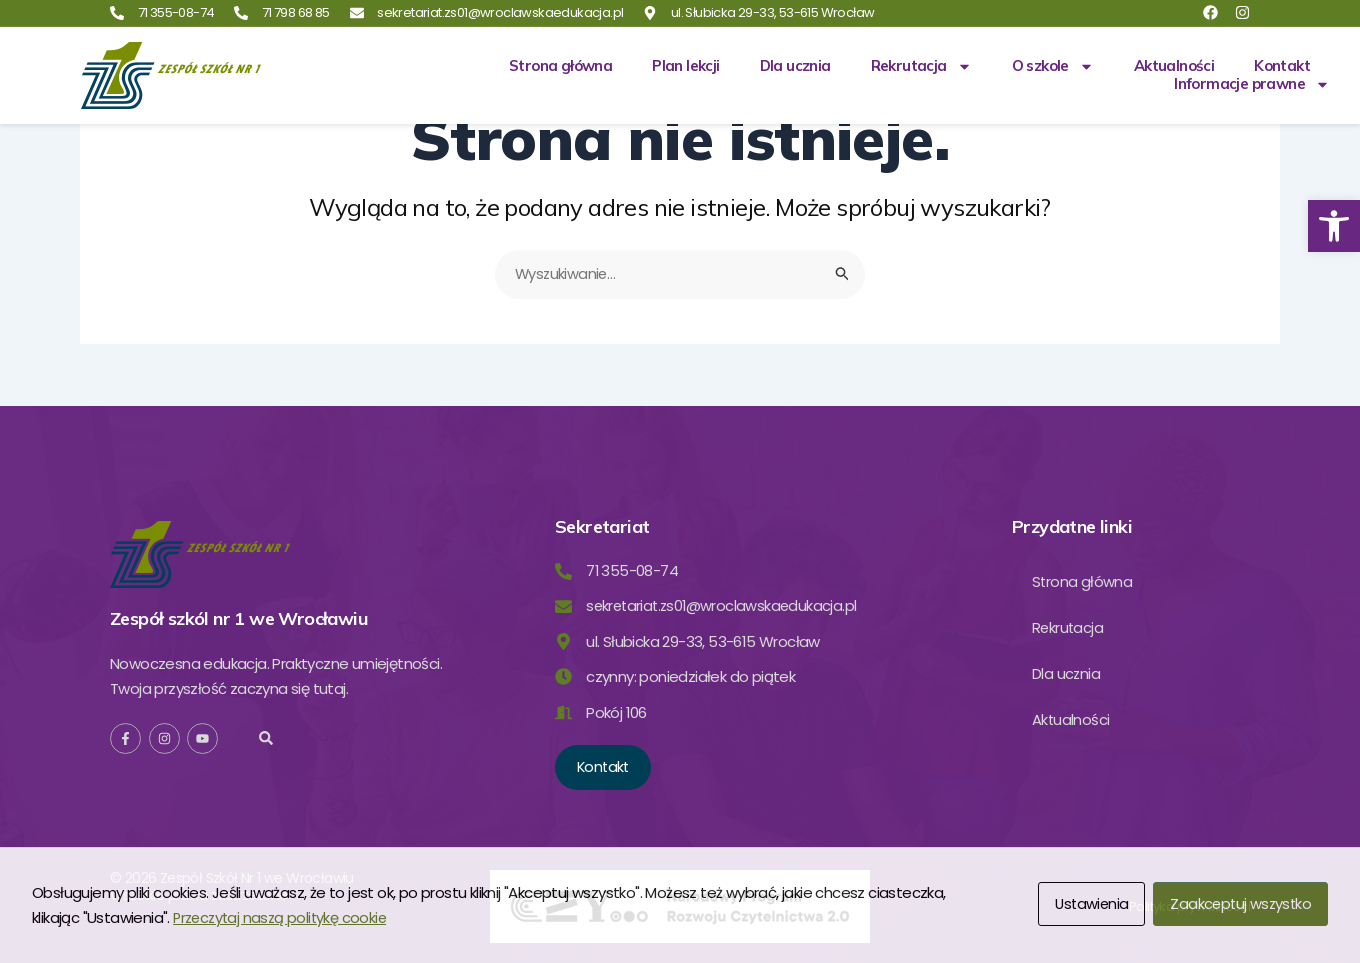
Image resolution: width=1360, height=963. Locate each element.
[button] (266, 737)
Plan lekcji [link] (685, 66)
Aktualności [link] (1174, 66)
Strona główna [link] (560, 66)
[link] (1334, 226)
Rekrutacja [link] (921, 66)
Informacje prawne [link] (1252, 84)
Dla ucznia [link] (795, 66)
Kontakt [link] (1282, 66)
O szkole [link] (1053, 66)
